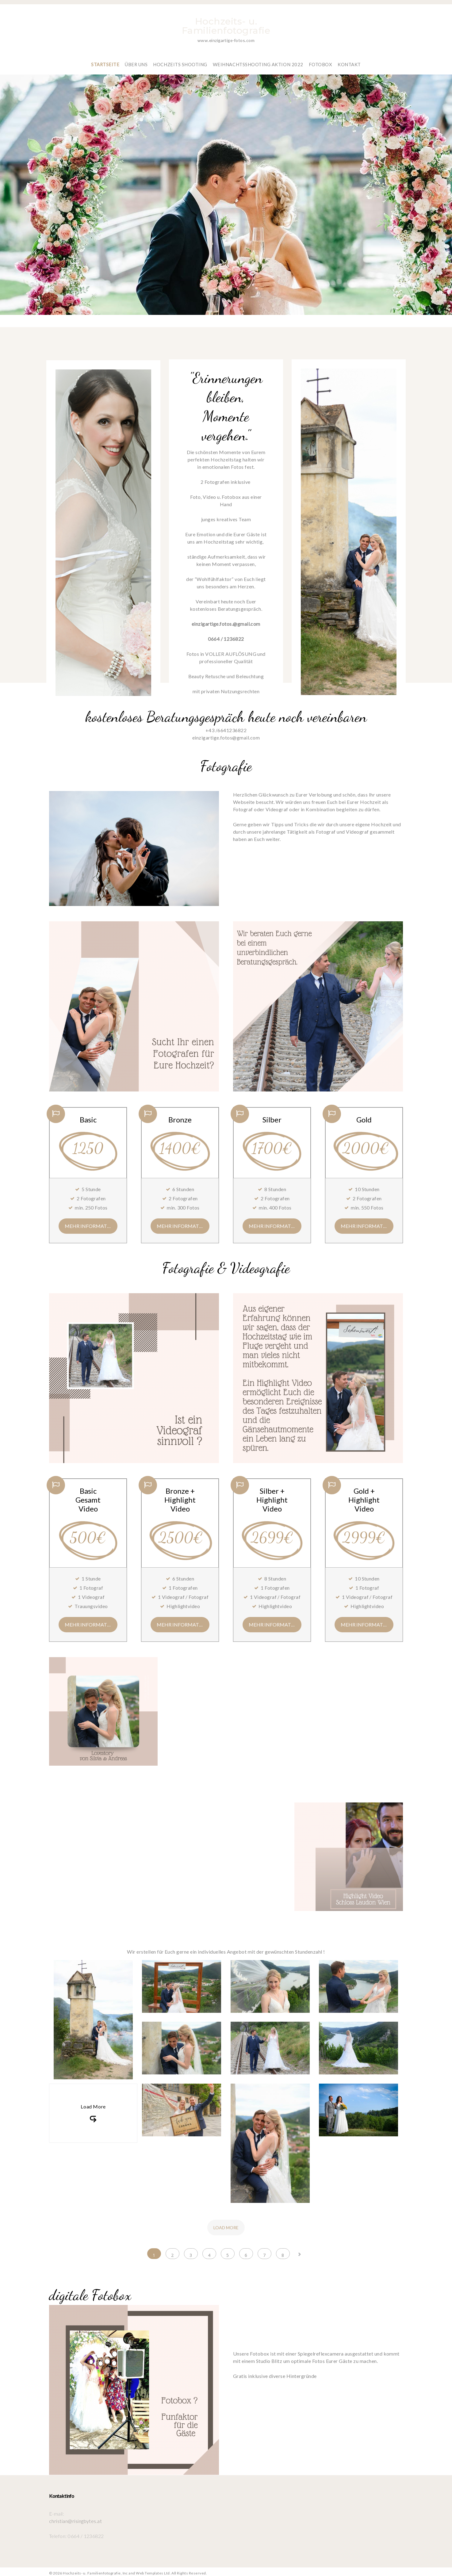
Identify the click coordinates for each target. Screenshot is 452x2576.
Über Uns (137, 60)
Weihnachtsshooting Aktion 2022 (257, 60)
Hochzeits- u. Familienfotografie (226, 26)
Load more (226, 2224)
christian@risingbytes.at (75, 2518)
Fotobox (319, 60)
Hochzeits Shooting (181, 60)
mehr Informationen (91, 1223)
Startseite (107, 60)
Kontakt (348, 60)
